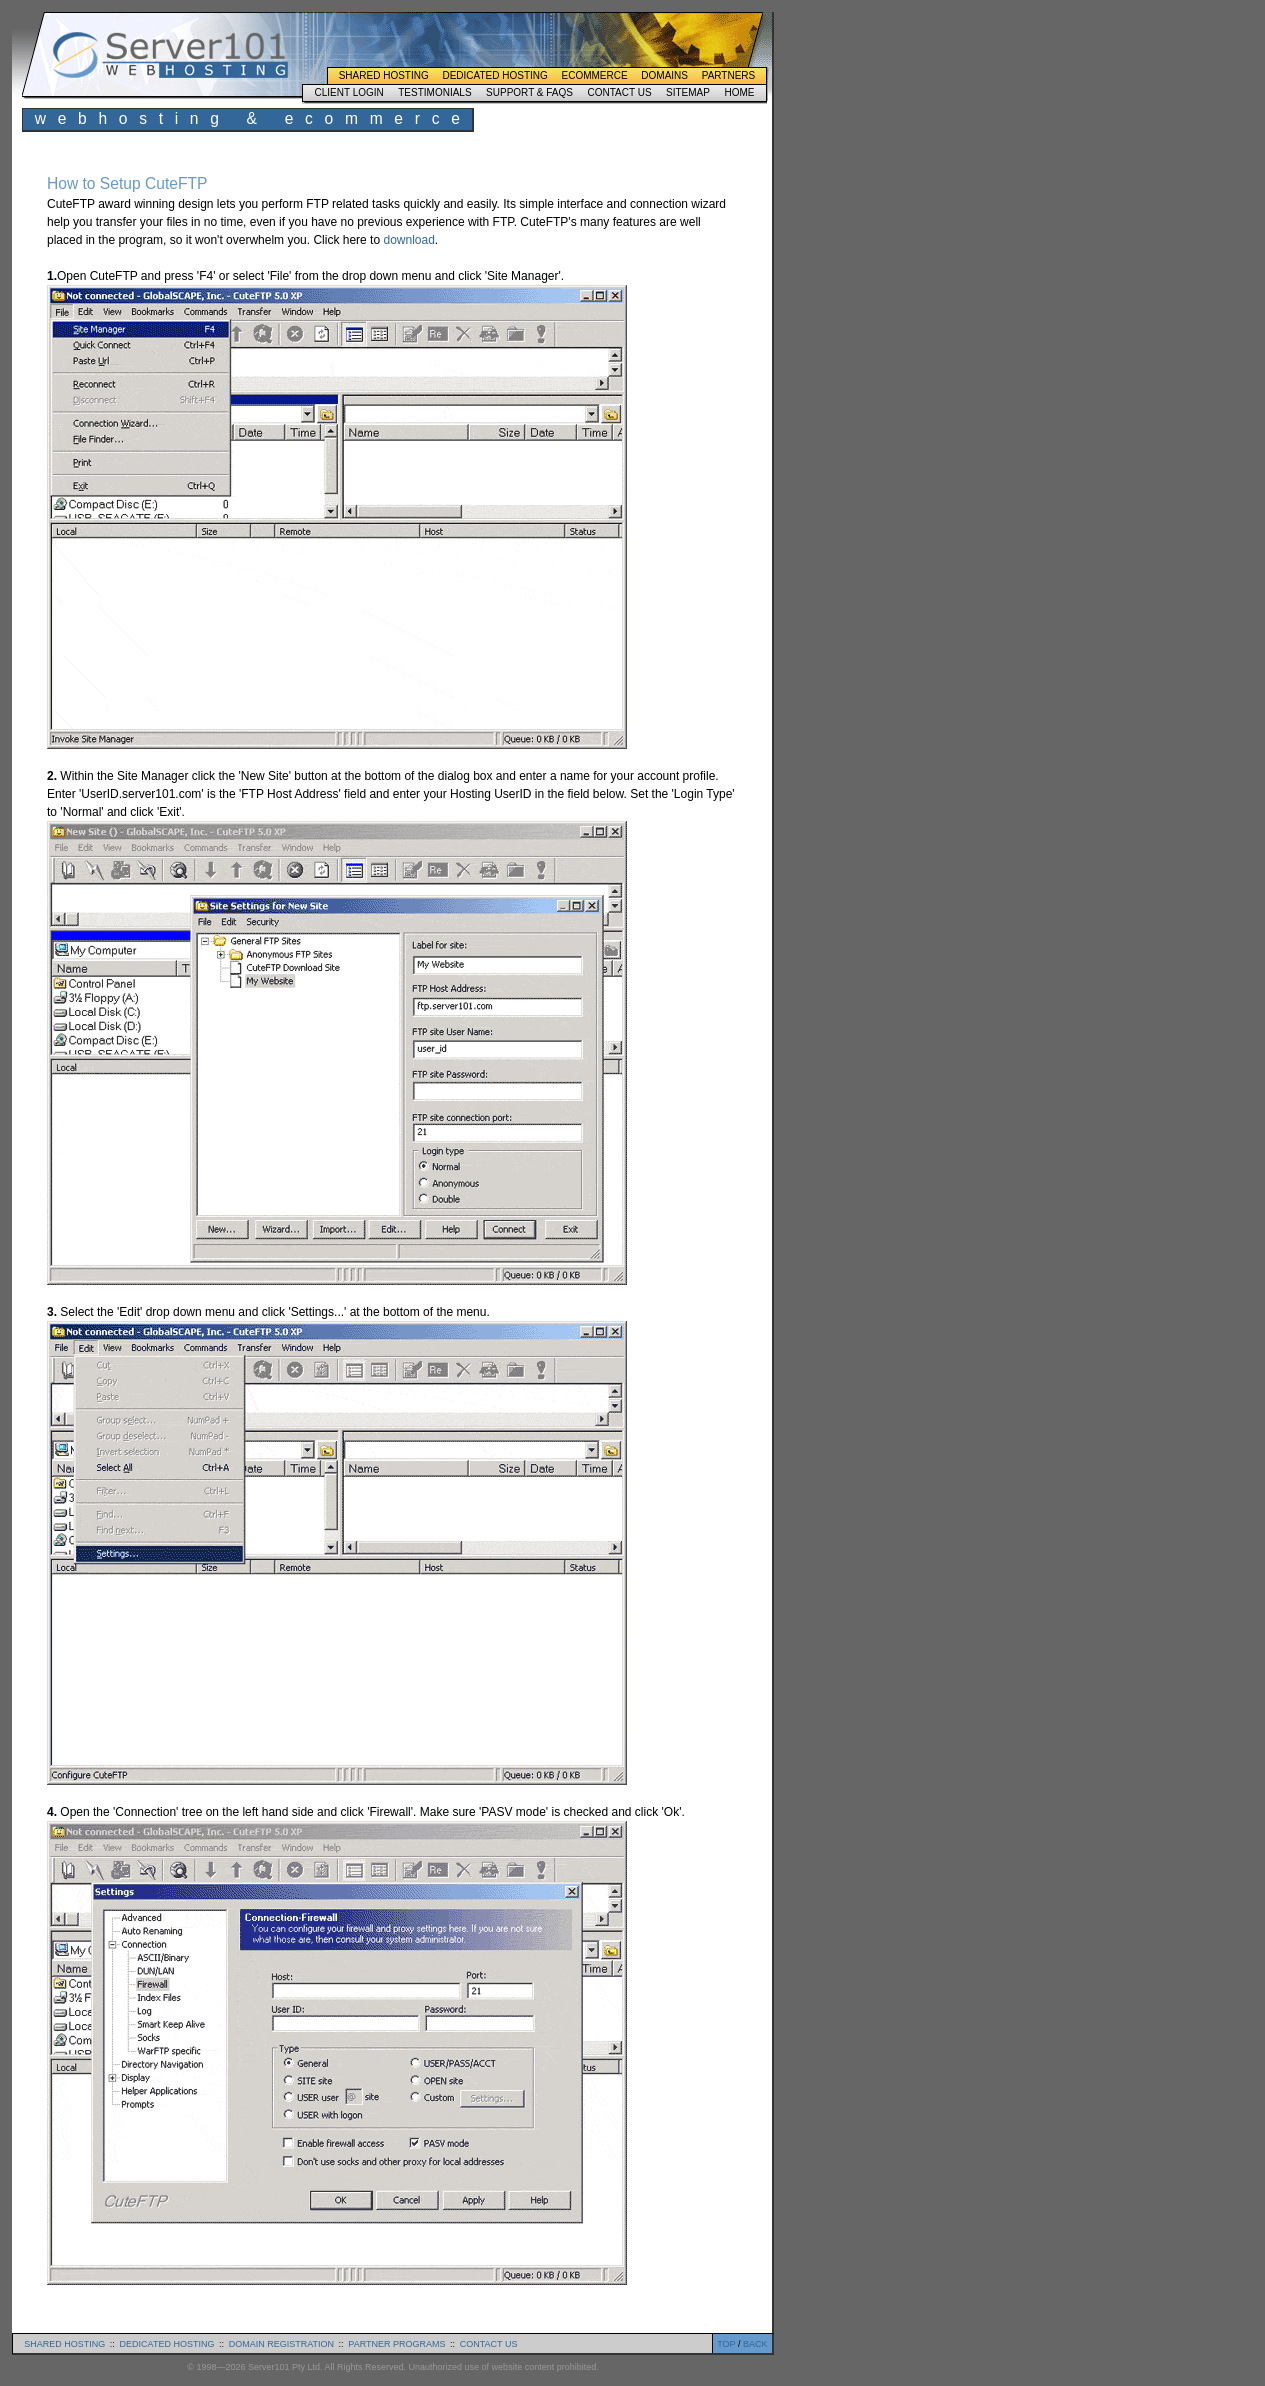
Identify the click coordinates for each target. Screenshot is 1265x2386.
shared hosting (64, 2344)
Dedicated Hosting (494, 75)
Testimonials (434, 92)
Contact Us (619, 92)
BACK (755, 2344)
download (408, 240)
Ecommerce (595, 75)
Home (739, 92)
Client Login (348, 92)
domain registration (281, 2344)
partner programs (396, 2344)
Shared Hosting (384, 75)
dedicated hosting (167, 2344)
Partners (729, 75)
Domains (664, 75)
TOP (726, 2344)
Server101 (170, 55)
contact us (489, 2344)
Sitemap (688, 92)
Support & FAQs (529, 92)
